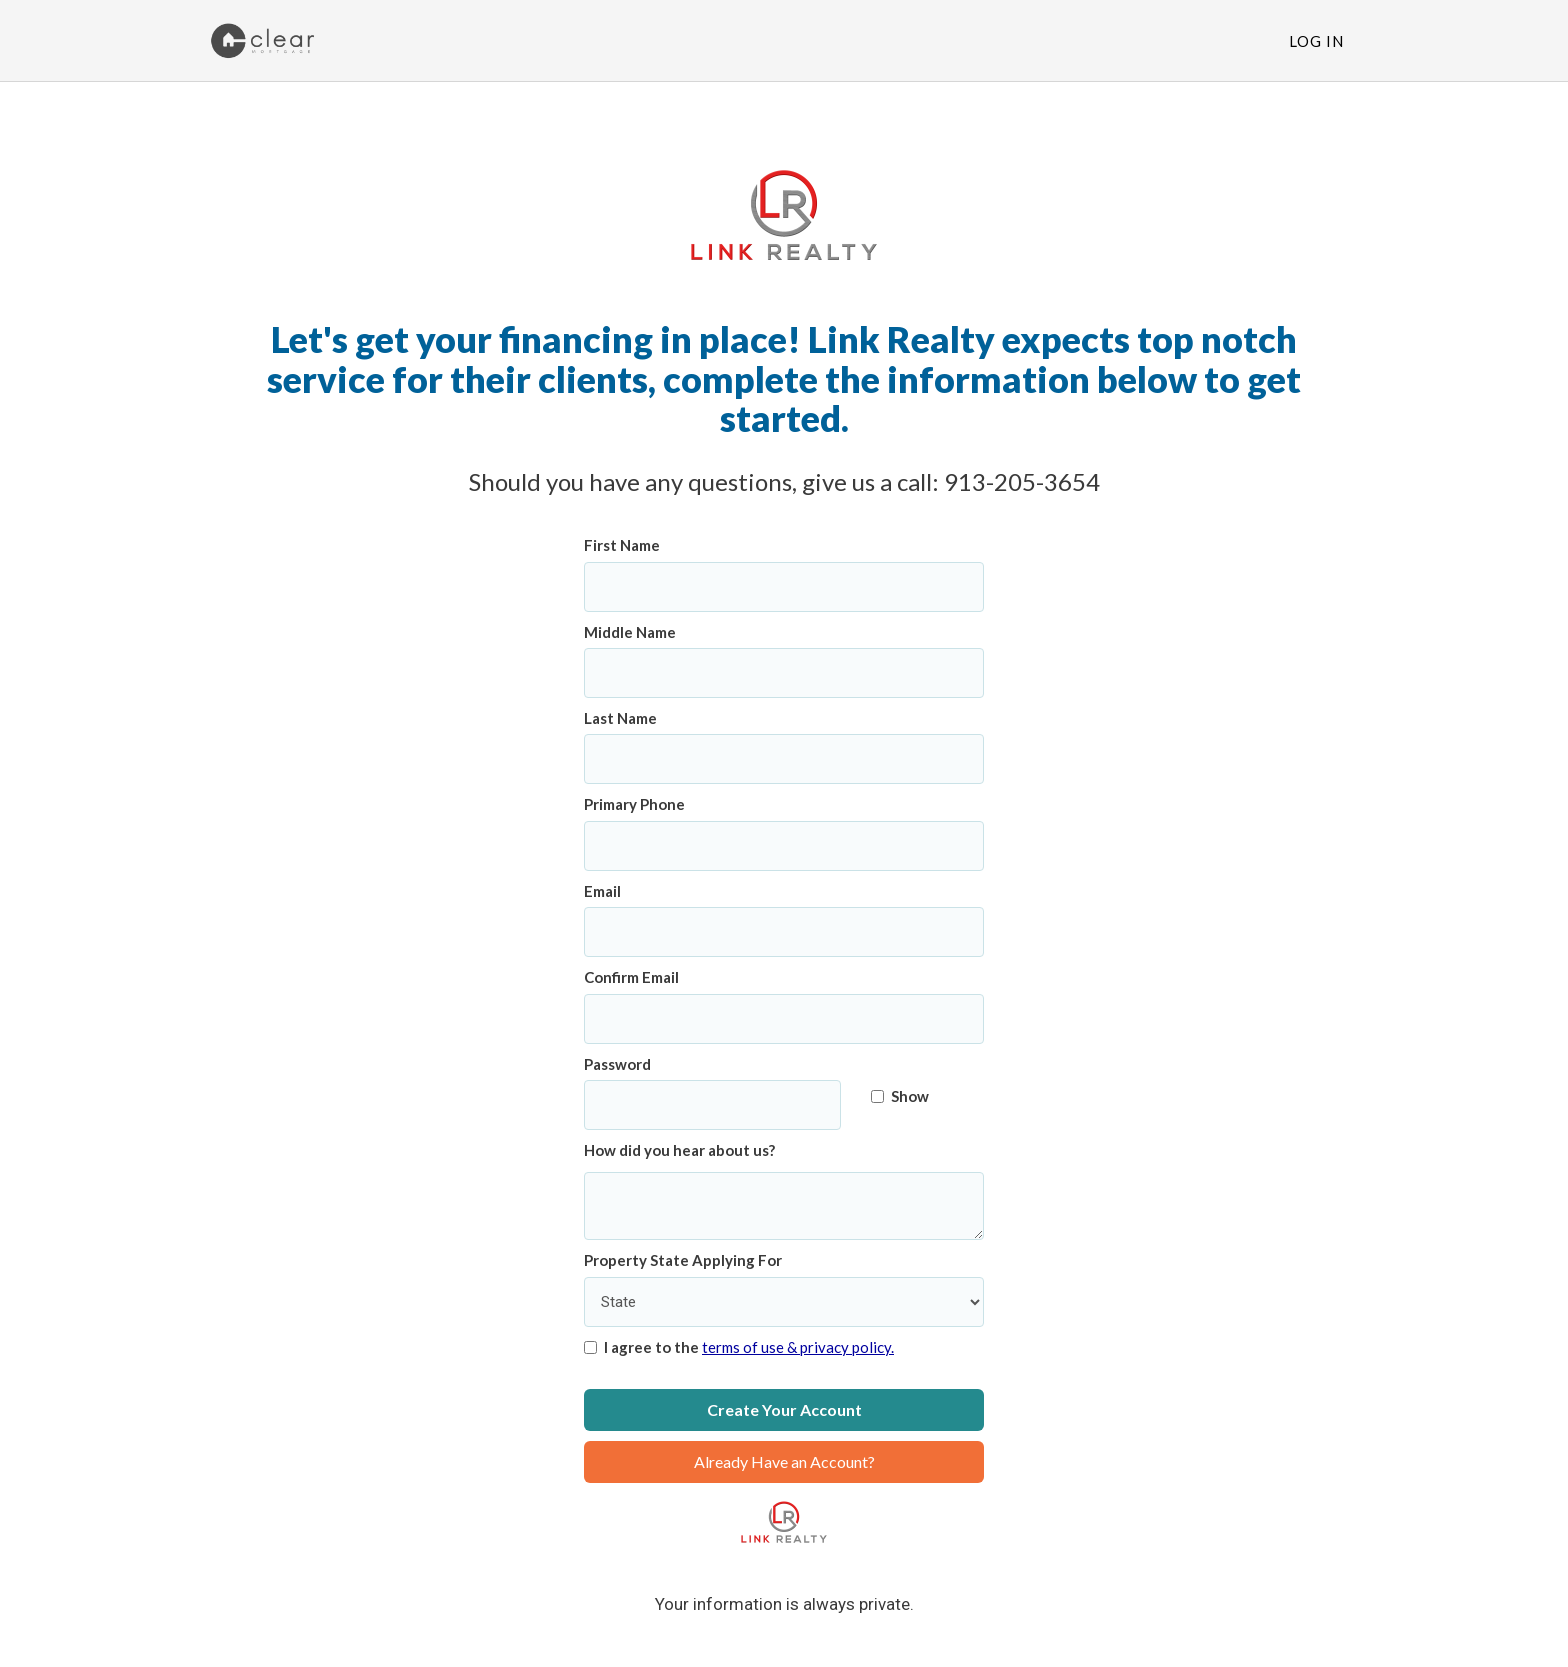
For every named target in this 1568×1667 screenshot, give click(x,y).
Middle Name (630, 632)
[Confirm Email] (784, 1019)
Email (602, 891)
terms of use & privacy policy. (798, 1347)
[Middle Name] (784, 673)
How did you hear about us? (679, 1150)
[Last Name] (784, 759)
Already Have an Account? (784, 1461)
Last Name (620, 718)
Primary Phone (634, 804)
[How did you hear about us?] (784, 1206)
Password (617, 1064)
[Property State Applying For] (784, 1302)
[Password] (712, 1105)
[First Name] (784, 587)
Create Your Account (784, 1409)
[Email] (784, 932)
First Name (622, 545)
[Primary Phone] (784, 846)
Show (900, 1096)
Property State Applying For (683, 1260)
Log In (1316, 41)
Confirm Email (631, 977)
